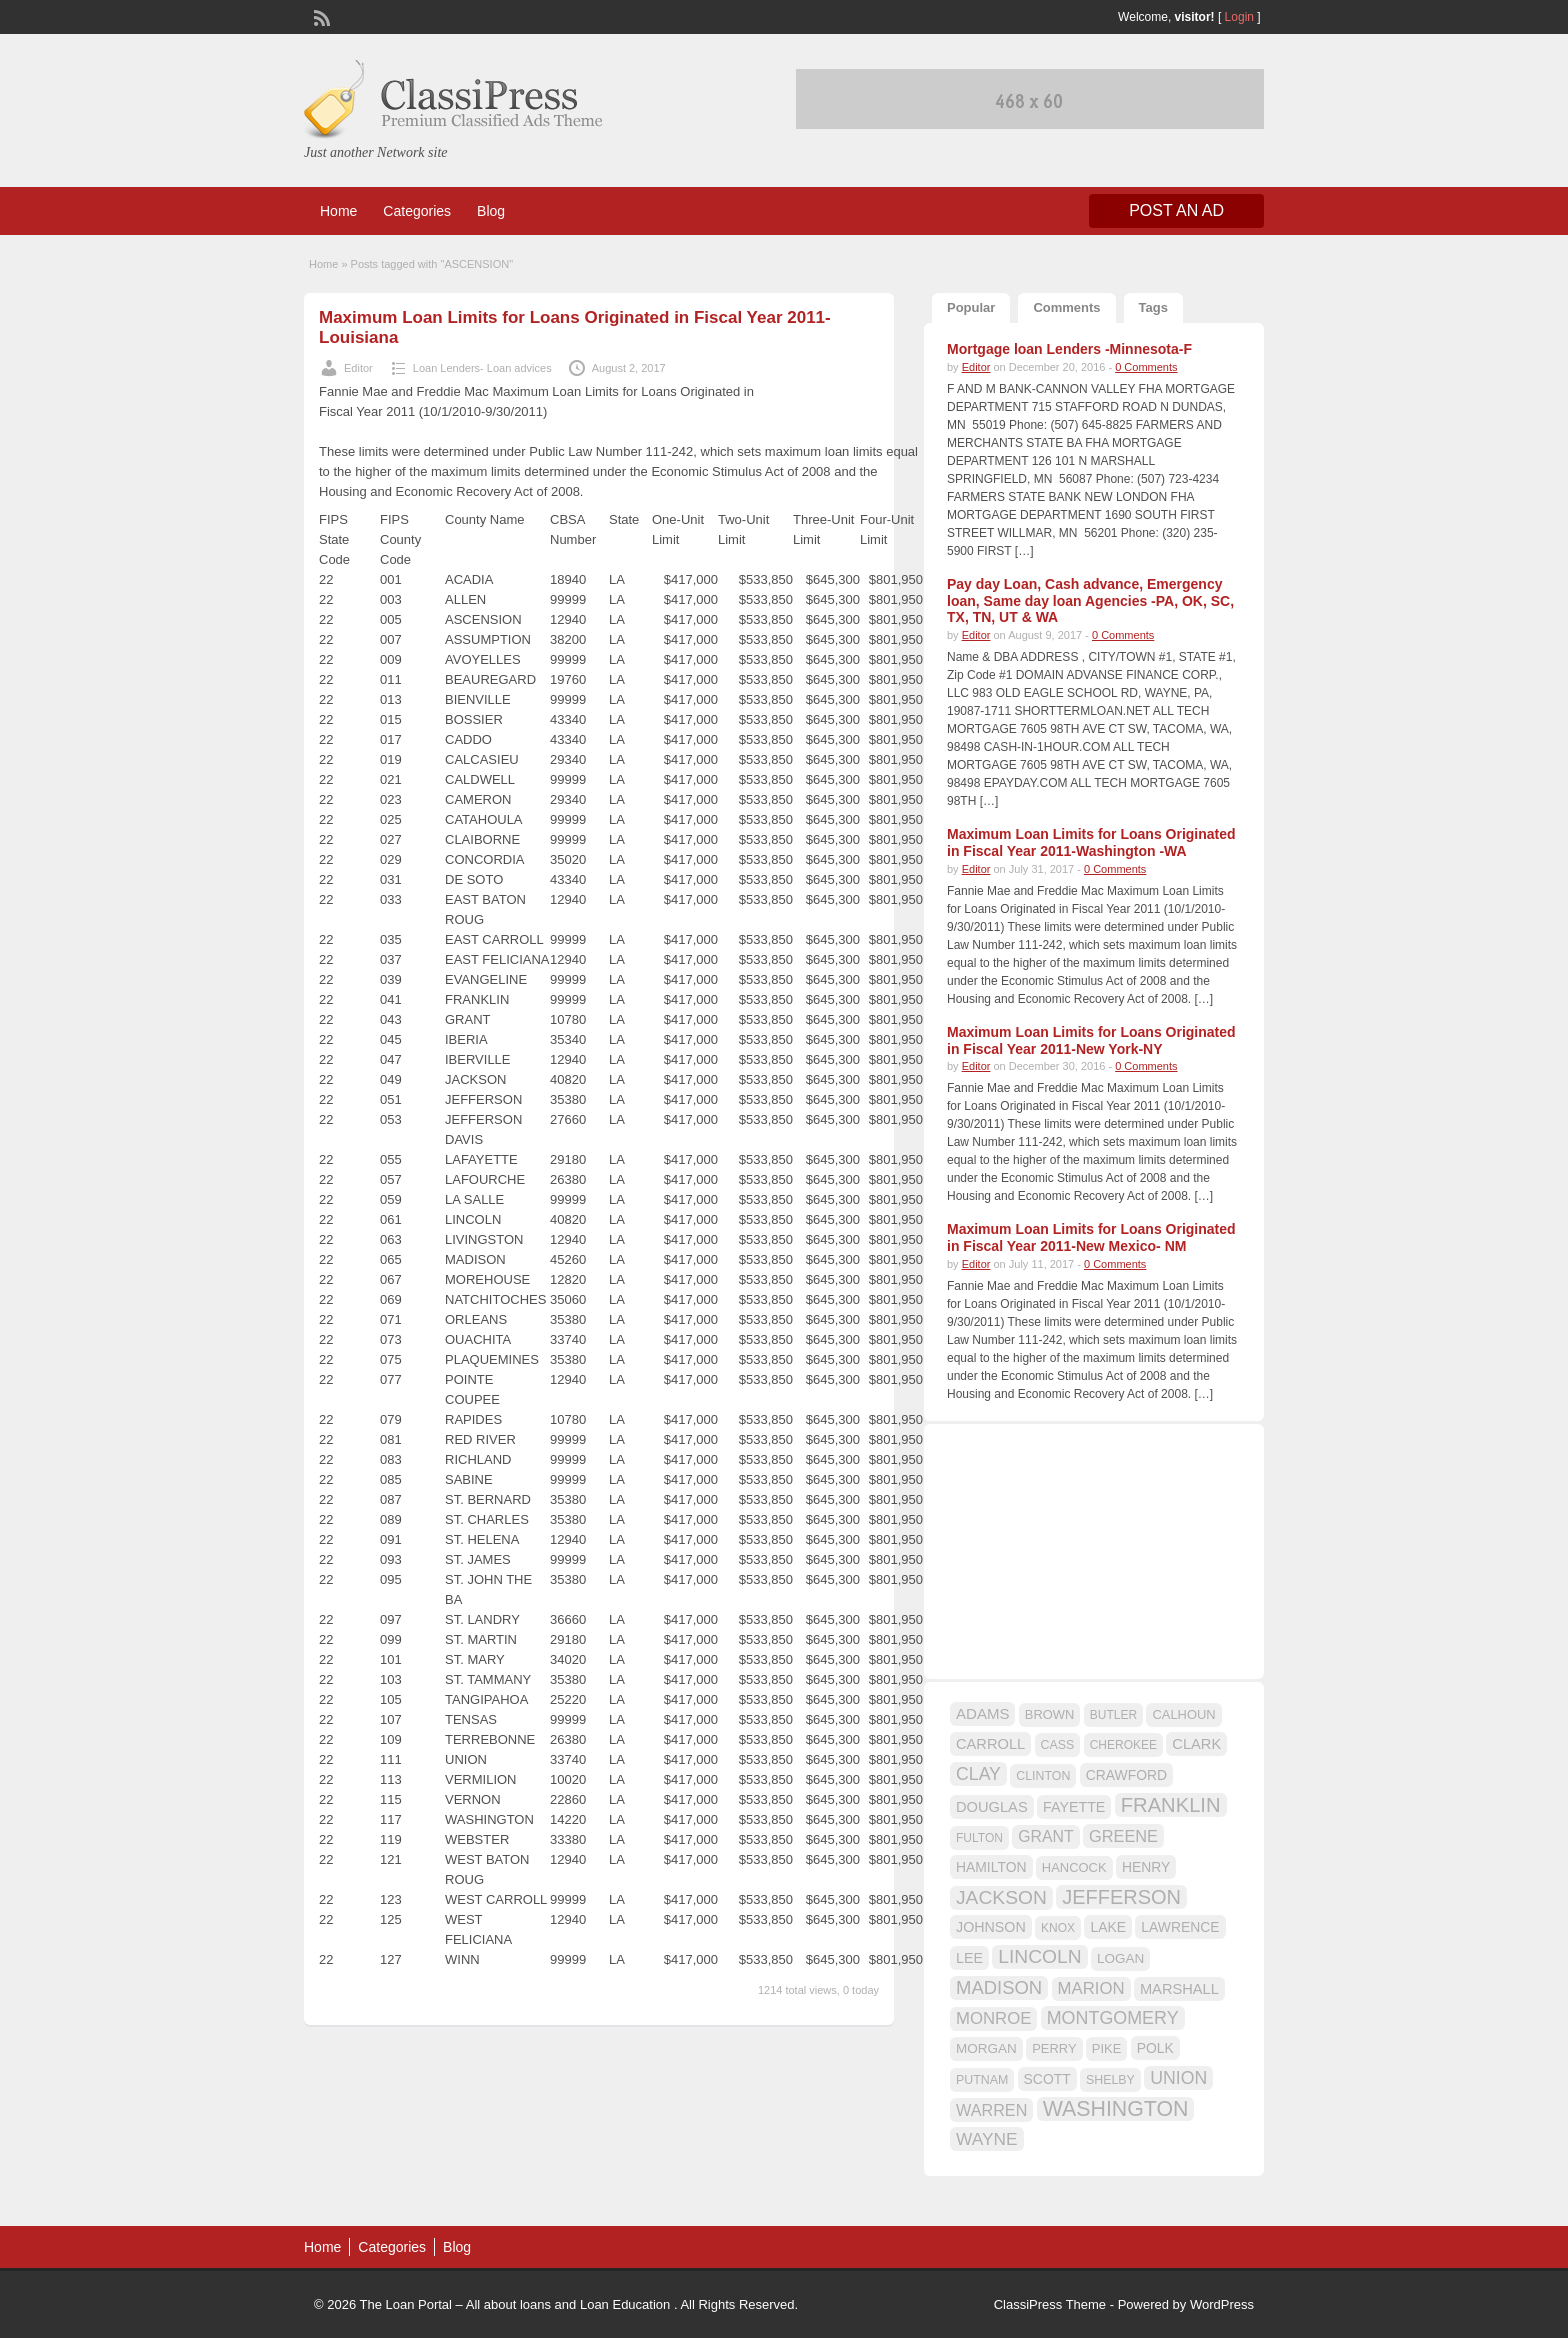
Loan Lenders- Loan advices (482, 368)
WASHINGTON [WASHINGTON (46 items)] (1116, 2109)
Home (338, 211)
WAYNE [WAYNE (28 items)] (987, 2139)
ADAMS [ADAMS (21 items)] (982, 1713)
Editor (358, 368)
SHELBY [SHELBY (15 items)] (1110, 2080)
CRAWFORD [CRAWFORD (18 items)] (1126, 1775)
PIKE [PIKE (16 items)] (1106, 2048)
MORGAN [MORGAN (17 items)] (986, 2048)
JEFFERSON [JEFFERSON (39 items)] (1121, 1897)
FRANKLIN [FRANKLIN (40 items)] (1171, 1805)
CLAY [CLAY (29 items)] (978, 1774)
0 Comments (1146, 367)
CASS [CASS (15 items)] (1058, 1745)
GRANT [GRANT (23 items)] (1045, 1836)
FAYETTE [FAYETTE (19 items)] (1074, 1807)
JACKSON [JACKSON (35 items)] (1001, 1897)
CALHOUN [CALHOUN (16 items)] (1183, 1714)
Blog (491, 211)
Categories (417, 211)
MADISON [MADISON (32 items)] (999, 1987)
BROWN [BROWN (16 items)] (1050, 1714)
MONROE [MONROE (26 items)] (993, 2018)
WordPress (1222, 2304)
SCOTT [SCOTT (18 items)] (1047, 2079)
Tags (1153, 307)
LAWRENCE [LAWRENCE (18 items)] (1180, 1927)
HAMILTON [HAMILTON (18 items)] (991, 1867)
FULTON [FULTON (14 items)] (979, 1838)
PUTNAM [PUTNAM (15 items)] (982, 2080)
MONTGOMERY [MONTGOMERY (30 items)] (1113, 2018)
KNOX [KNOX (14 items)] (1058, 1928)
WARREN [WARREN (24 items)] (991, 2110)
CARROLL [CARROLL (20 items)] (990, 1744)
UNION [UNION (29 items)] (1178, 2078)
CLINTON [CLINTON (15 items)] (1043, 1776)
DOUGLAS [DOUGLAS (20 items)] (992, 1807)
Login (1239, 17)
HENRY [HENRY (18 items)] (1146, 1867)
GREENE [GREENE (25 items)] (1123, 1836)
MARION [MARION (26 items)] (1091, 1988)
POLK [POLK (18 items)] (1155, 2048)
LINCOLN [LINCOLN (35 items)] (1039, 1956)
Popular (971, 307)
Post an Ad (1176, 210)
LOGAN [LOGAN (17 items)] (1120, 1958)
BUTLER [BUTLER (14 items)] (1113, 1715)
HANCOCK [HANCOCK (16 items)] (1074, 1867)
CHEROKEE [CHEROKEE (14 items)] (1123, 1745)
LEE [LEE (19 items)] (969, 1958)
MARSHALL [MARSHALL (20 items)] (1179, 1989)
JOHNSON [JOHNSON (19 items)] (991, 1927)
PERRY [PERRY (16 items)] (1054, 2048)
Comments (1066, 307)
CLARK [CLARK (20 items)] (1196, 1744)
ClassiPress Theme (1050, 2304)
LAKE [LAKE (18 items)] (1108, 1927)
